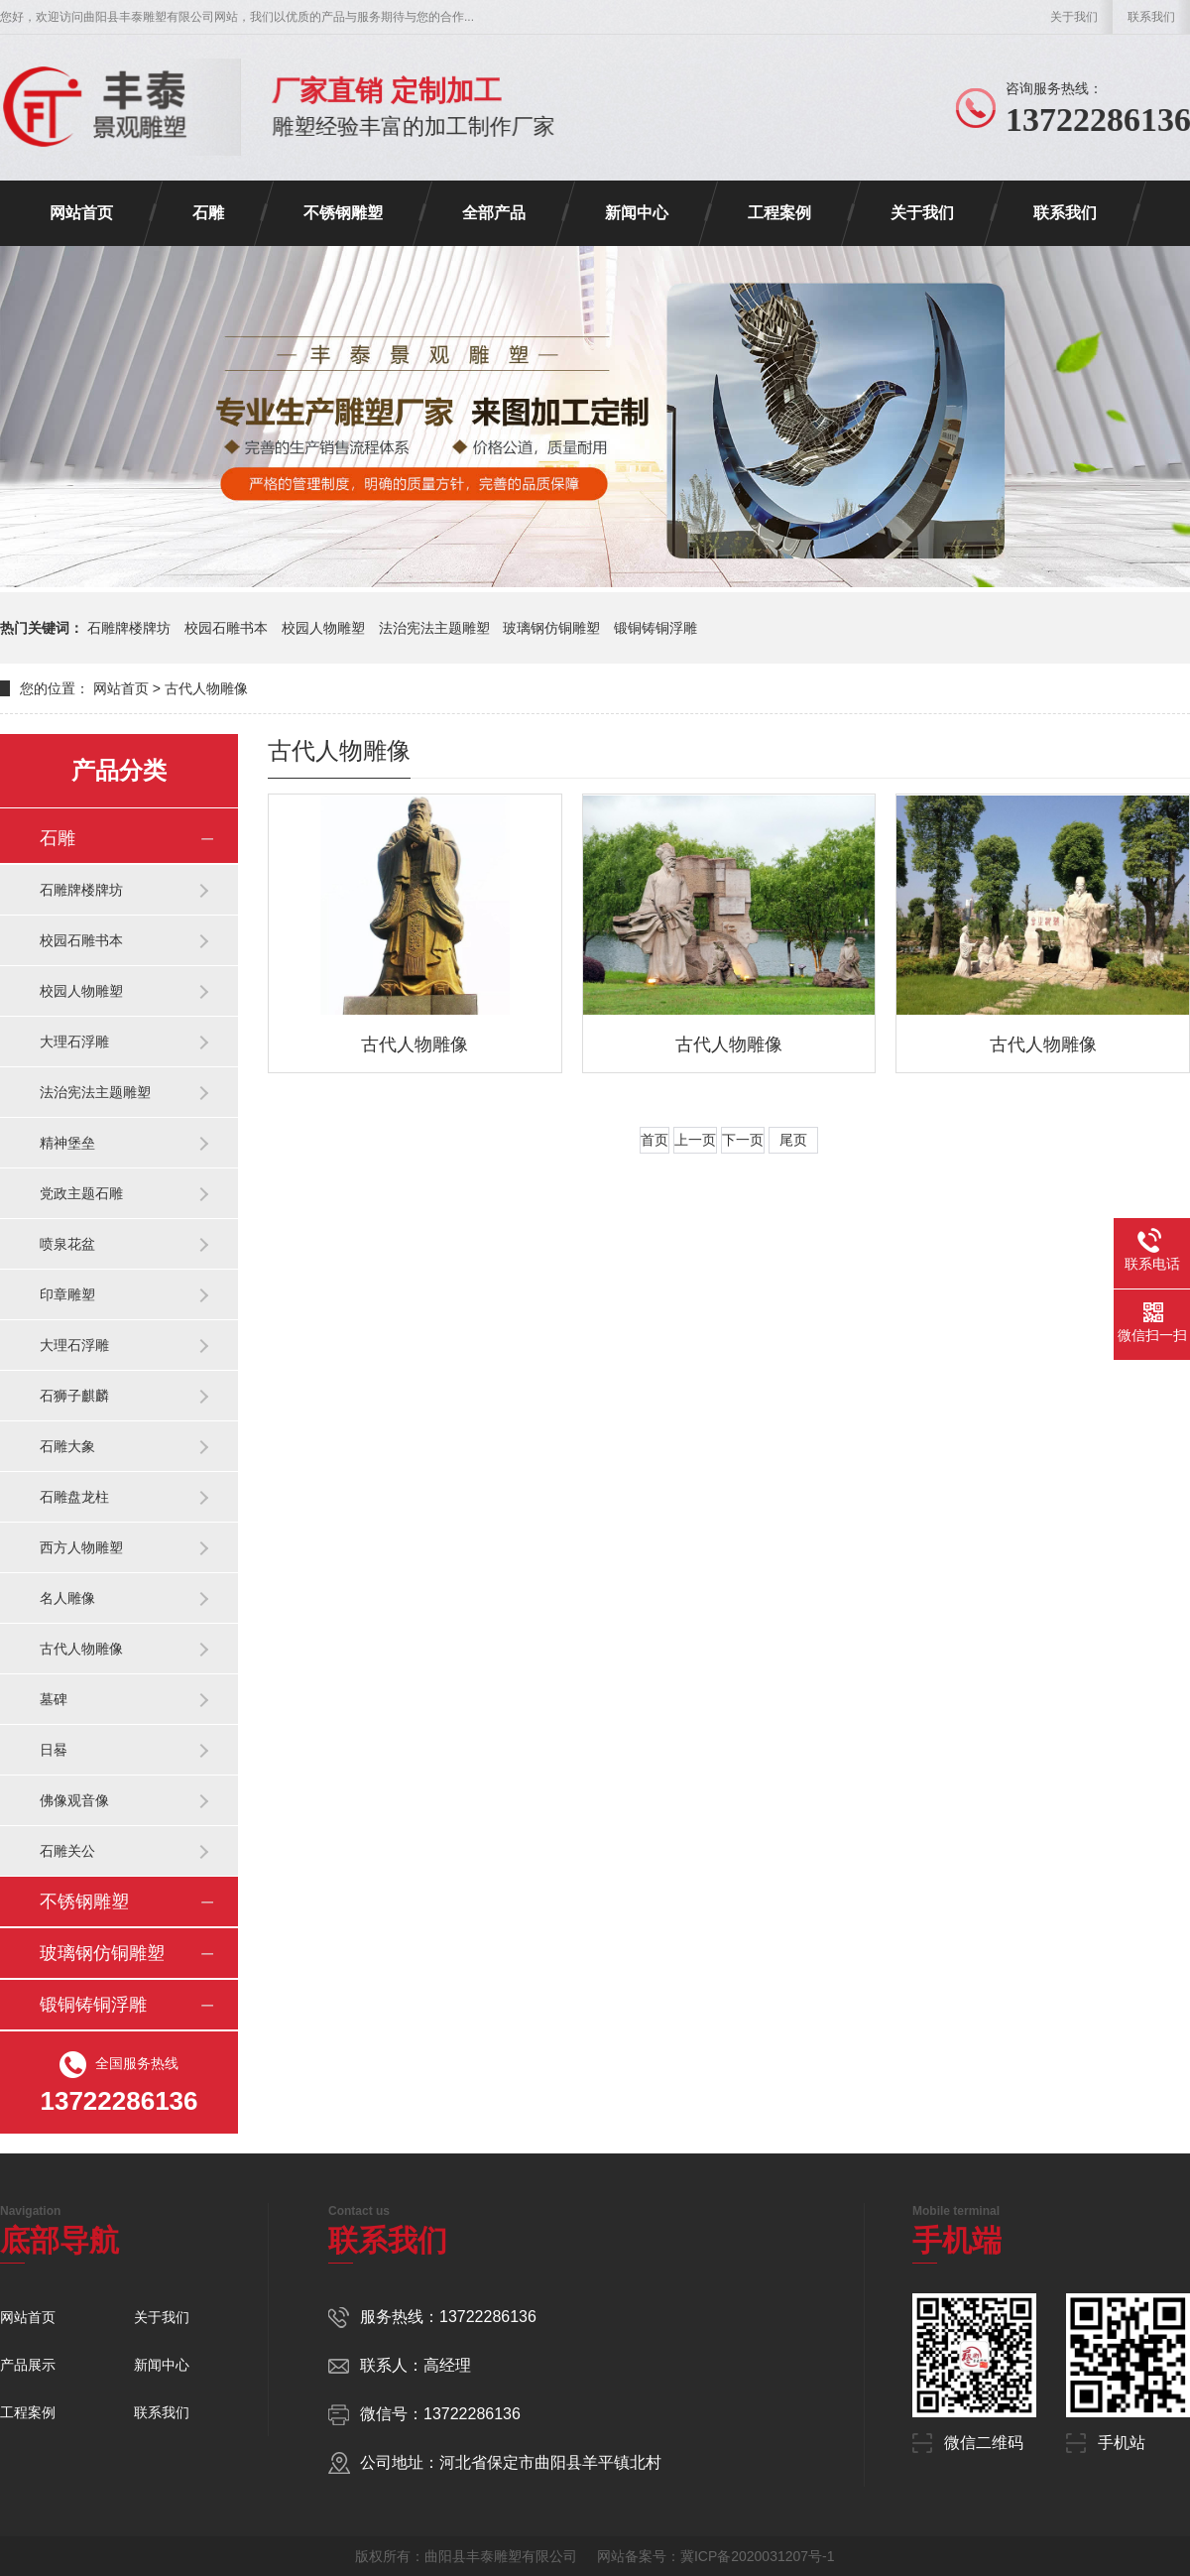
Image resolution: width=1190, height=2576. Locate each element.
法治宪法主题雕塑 (434, 628)
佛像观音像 (74, 1800)
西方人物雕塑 (81, 1547)
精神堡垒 (67, 1143)
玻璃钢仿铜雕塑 (551, 628)
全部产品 (494, 212)
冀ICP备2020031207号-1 (757, 2556)
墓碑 (53, 1699)
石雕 (208, 212)
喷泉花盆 (67, 1244)
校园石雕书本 (226, 628)
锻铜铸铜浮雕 (655, 628)
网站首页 (81, 212)
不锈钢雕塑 (343, 212)
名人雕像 (67, 1598)
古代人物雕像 (81, 1648)
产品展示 (28, 2365)
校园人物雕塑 (323, 628)
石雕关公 (67, 1851)
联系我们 (1151, 17)
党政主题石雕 (81, 1193)
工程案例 (779, 212)
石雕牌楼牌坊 (129, 628)
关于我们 (1074, 17)
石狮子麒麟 (74, 1396)
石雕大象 (67, 1446)
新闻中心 (636, 212)
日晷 (53, 1750)
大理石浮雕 (74, 1041)
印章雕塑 (67, 1294)
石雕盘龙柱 (74, 1497)
